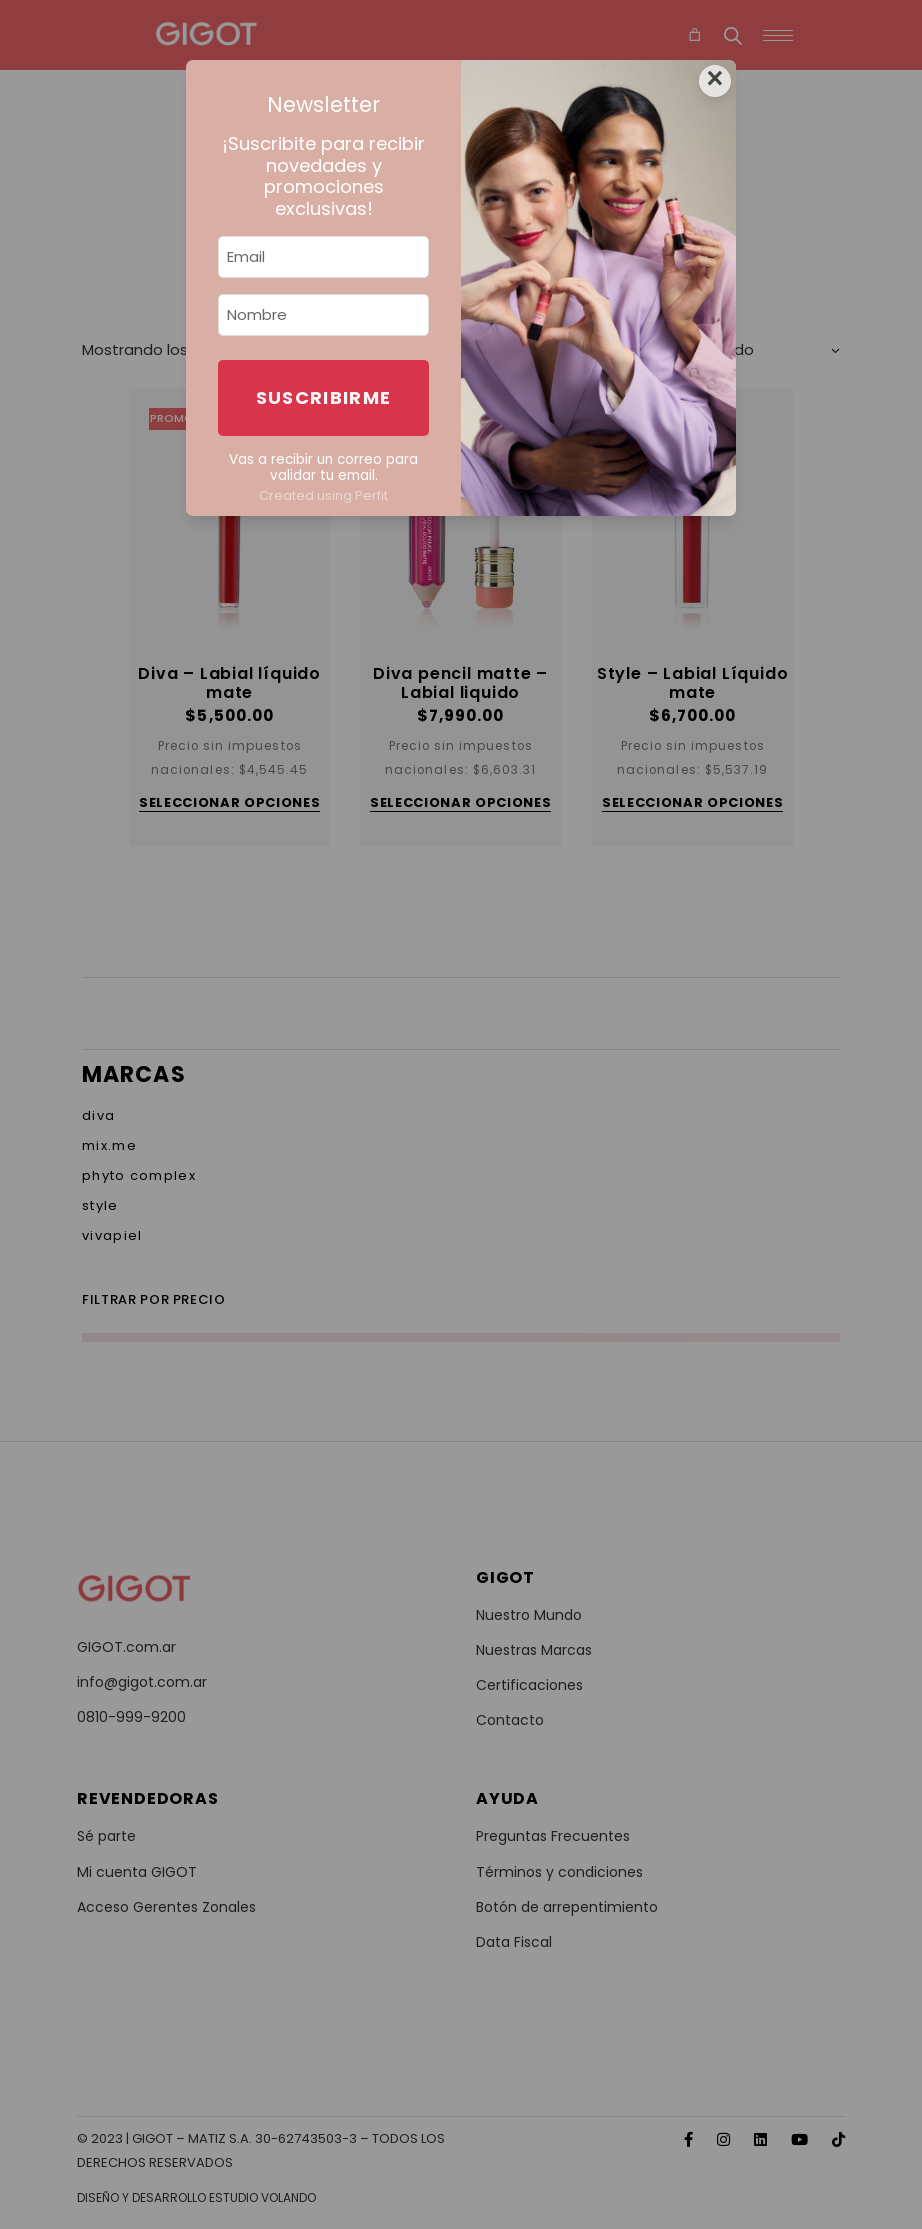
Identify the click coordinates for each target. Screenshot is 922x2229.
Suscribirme (324, 397)
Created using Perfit (323, 495)
